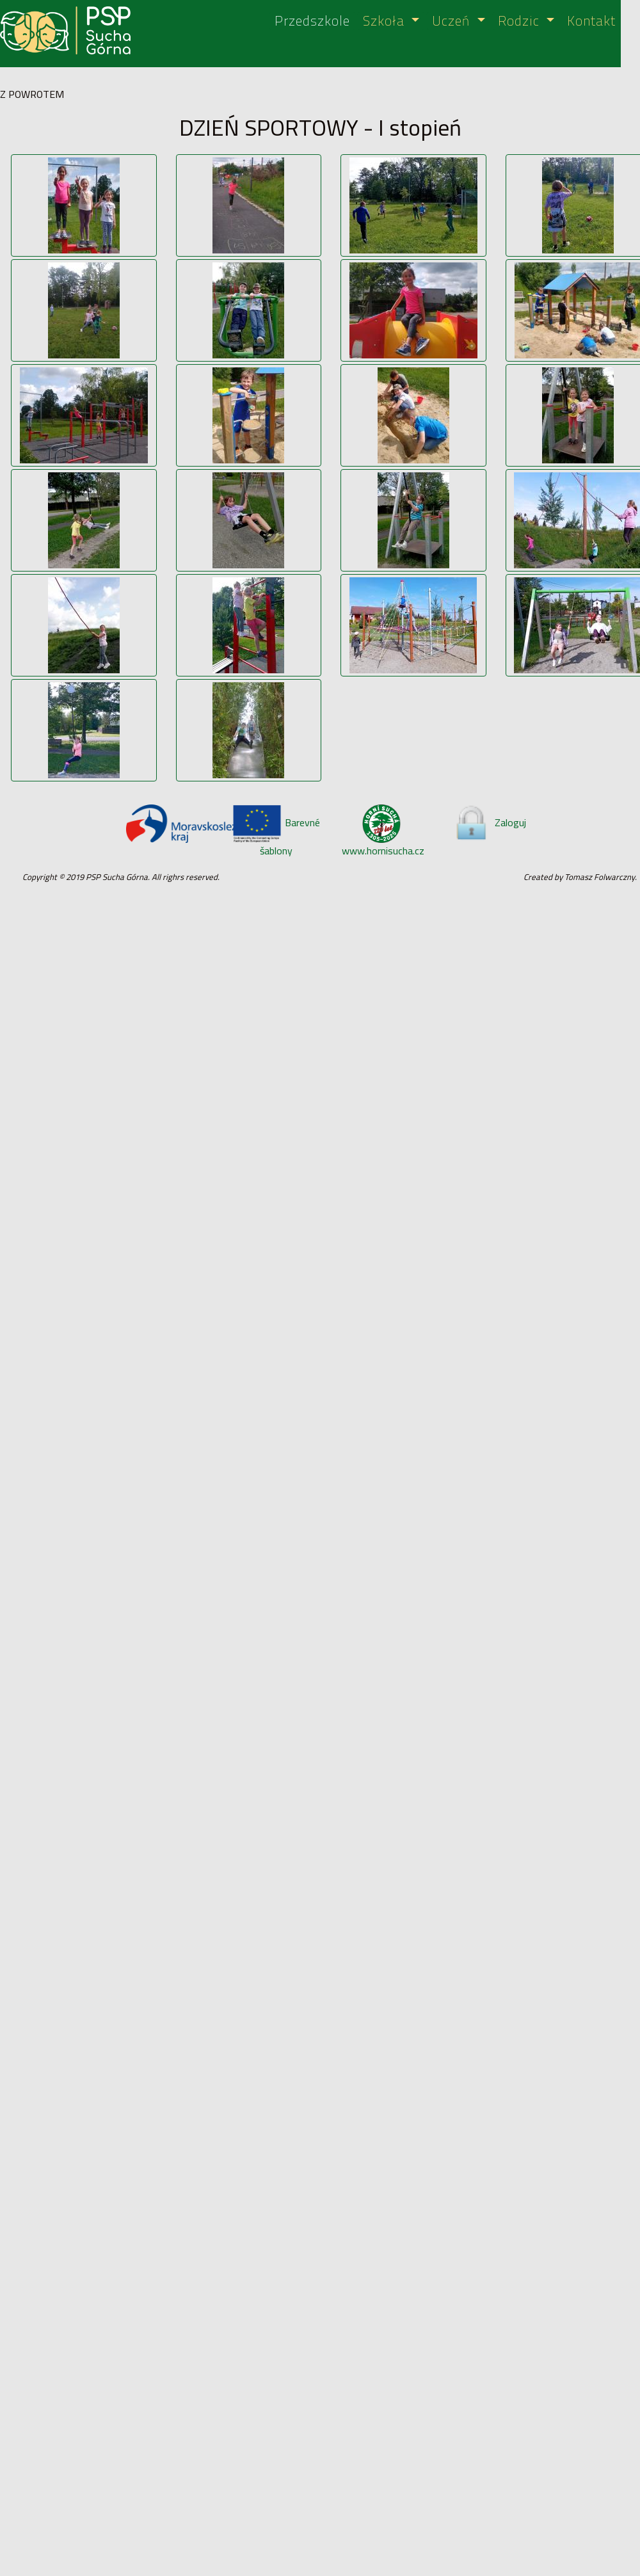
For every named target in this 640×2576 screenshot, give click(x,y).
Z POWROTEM (32, 94)
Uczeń (453, 21)
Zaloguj (489, 822)
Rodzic (520, 21)
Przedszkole (312, 21)
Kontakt (591, 21)
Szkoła (385, 21)
